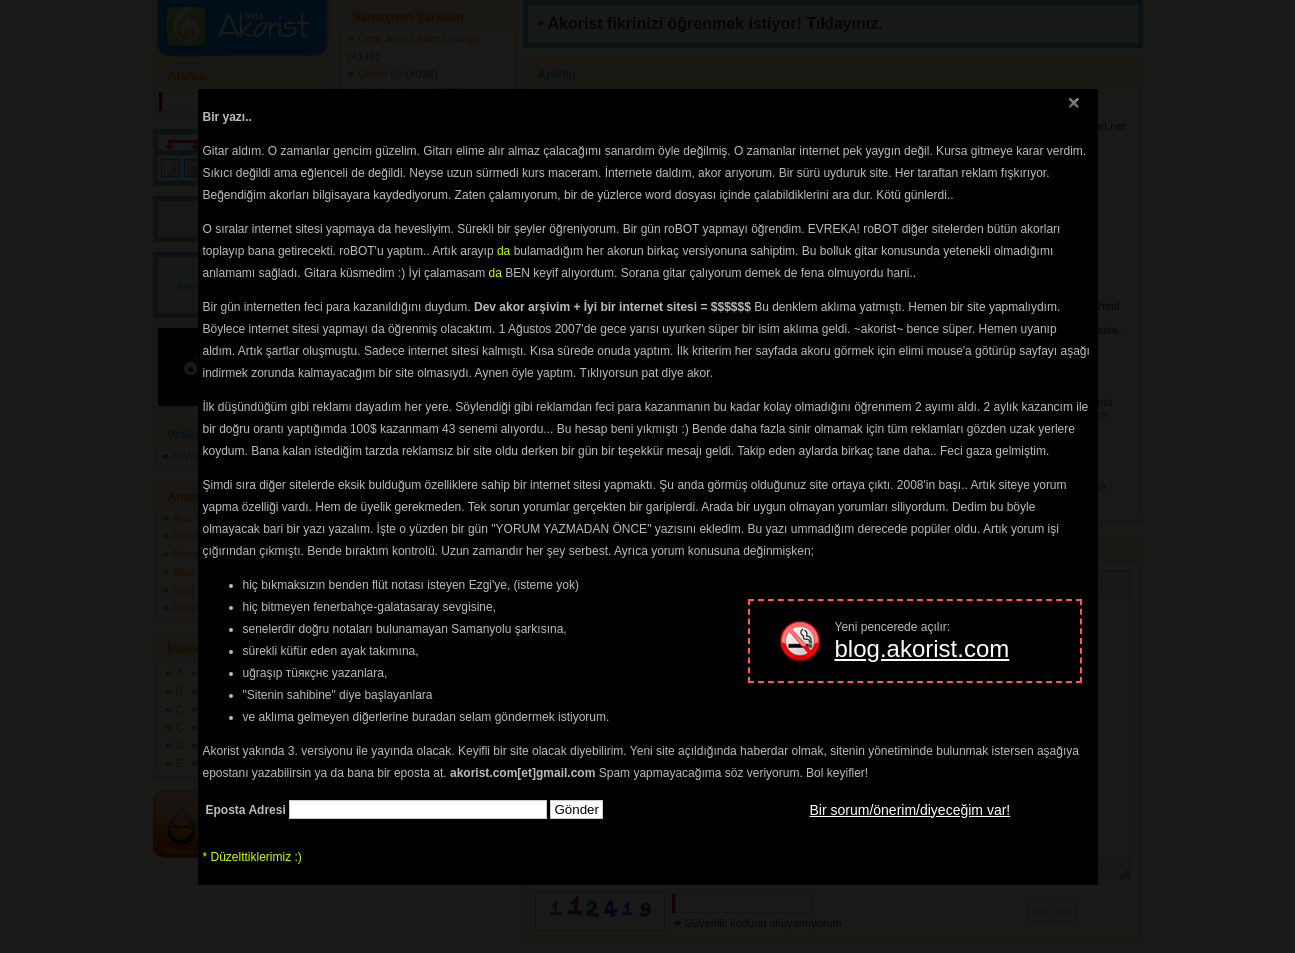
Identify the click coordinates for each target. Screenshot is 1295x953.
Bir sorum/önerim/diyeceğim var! (910, 810)
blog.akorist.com (922, 648)
